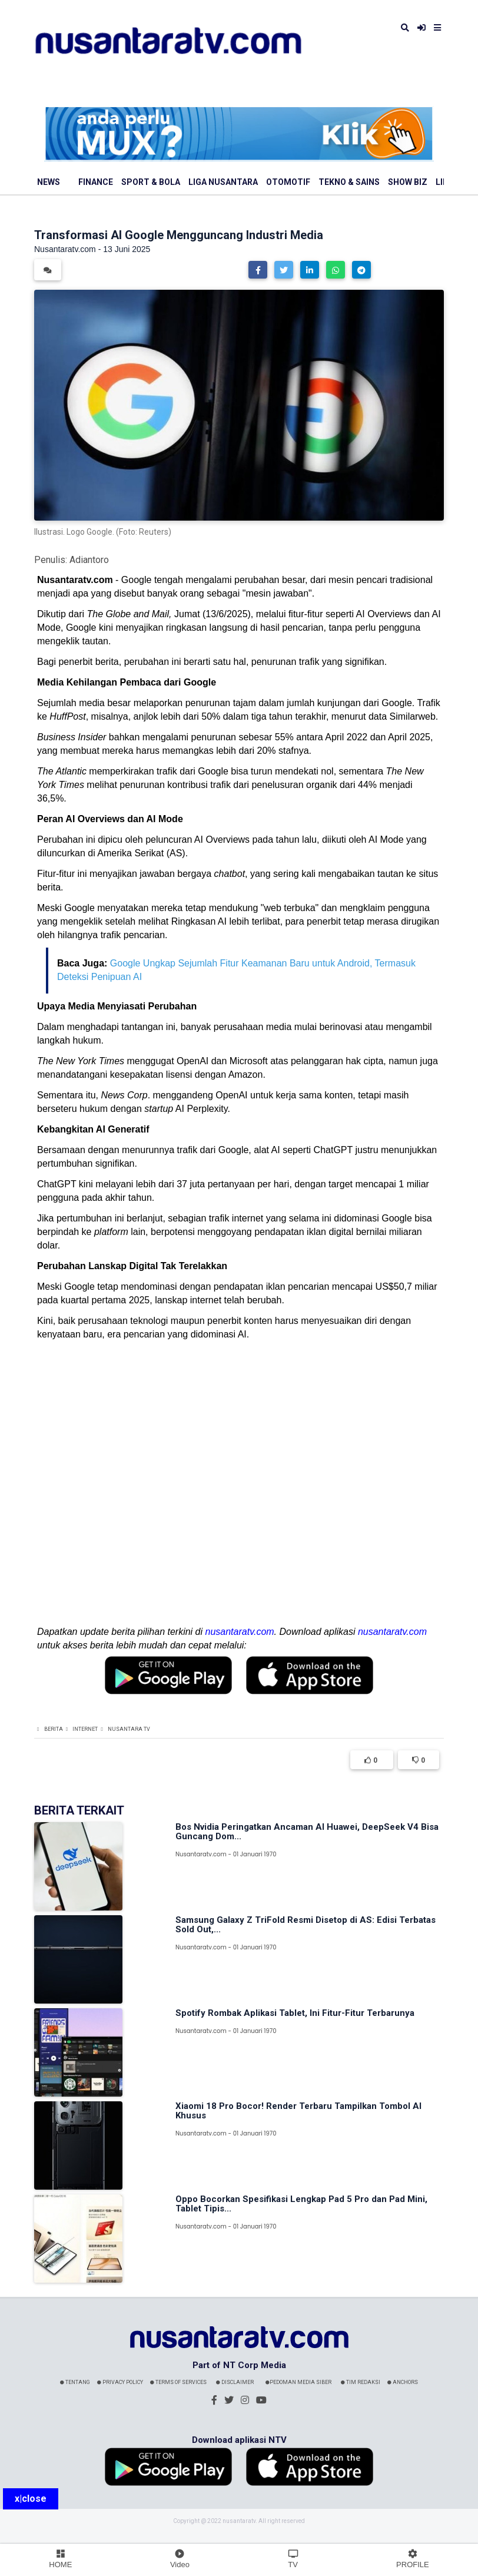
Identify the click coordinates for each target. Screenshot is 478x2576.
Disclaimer (235, 2382)
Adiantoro (89, 559)
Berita (53, 1729)
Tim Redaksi (360, 2382)
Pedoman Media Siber (298, 2382)
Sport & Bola (150, 182)
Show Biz (407, 182)
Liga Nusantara (223, 182)
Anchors (402, 2382)
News (48, 182)
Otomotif (288, 182)
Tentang (75, 2382)
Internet (85, 1729)
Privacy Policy (120, 2382)
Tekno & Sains (349, 182)
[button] (257, 270)
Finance (95, 182)
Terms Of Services (178, 2382)
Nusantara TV (129, 1729)
